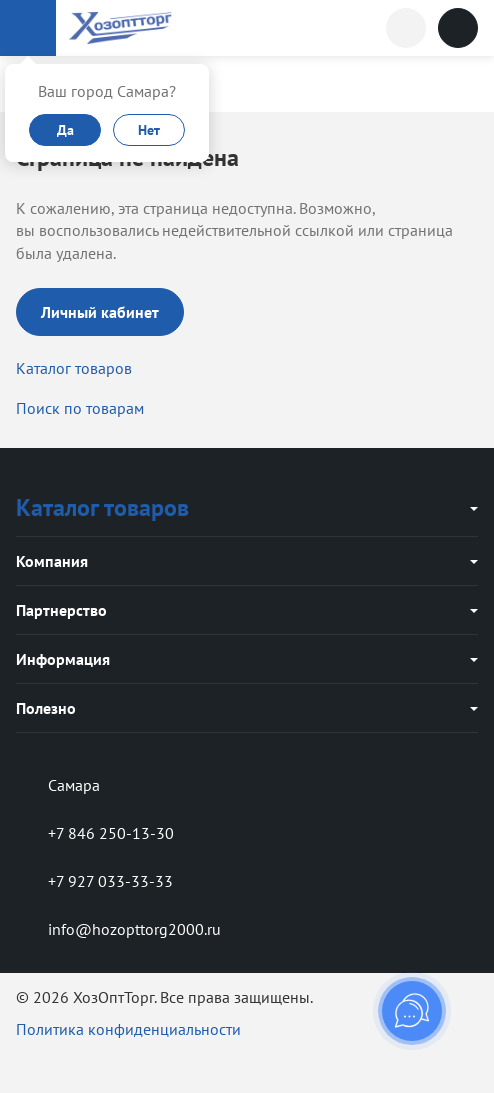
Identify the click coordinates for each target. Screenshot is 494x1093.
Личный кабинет (100, 312)
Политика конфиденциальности (128, 1029)
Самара (58, 785)
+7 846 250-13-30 (95, 833)
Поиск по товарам (80, 408)
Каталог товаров (74, 368)
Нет (149, 130)
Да (65, 130)
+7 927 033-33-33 (94, 881)
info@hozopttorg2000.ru (118, 929)
